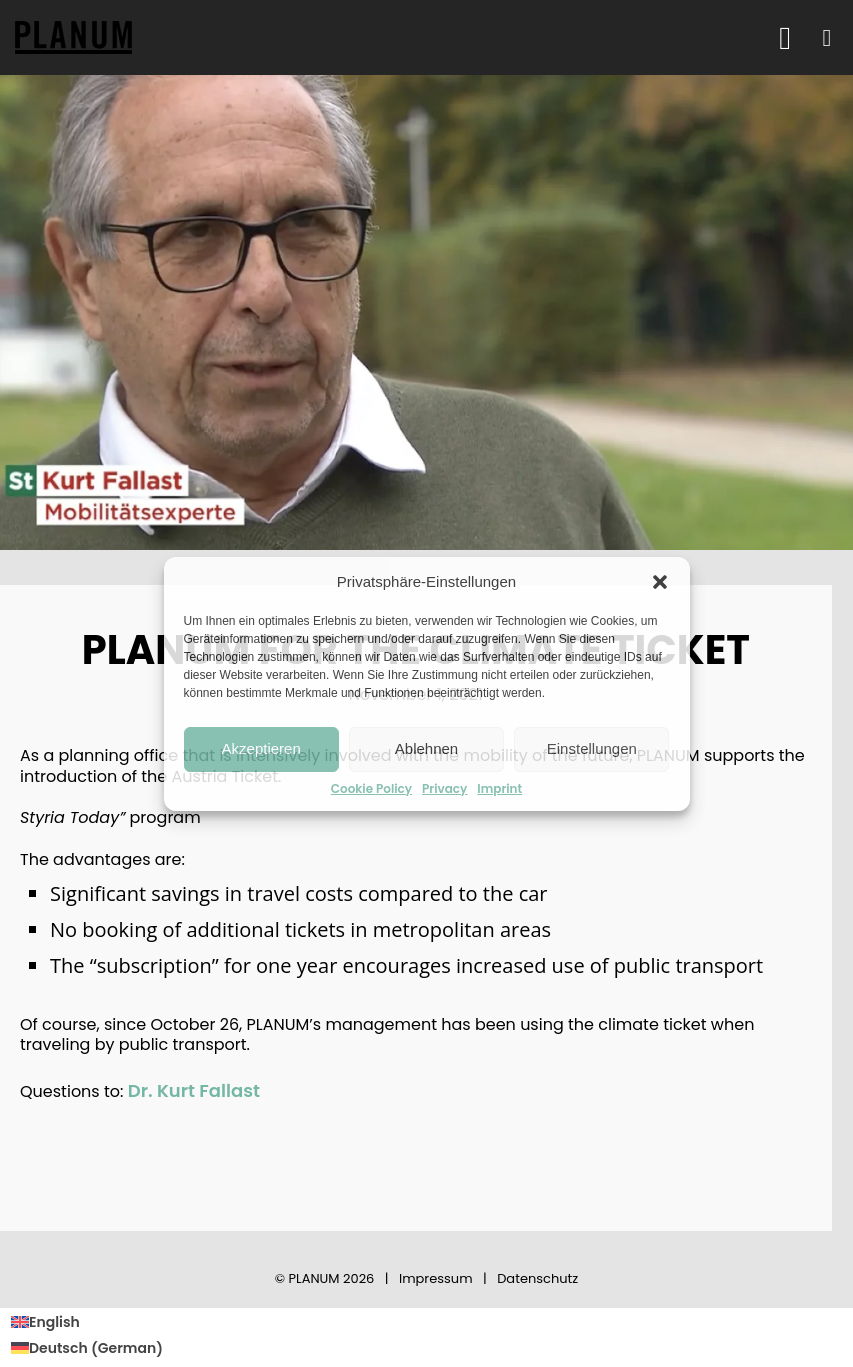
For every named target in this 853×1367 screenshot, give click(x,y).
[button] (660, 582)
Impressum (436, 1278)
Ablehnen (426, 748)
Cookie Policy (371, 789)
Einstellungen (592, 748)
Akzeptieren (261, 748)
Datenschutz (537, 1278)
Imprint (499, 789)
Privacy (444, 789)
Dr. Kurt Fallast (194, 1090)
